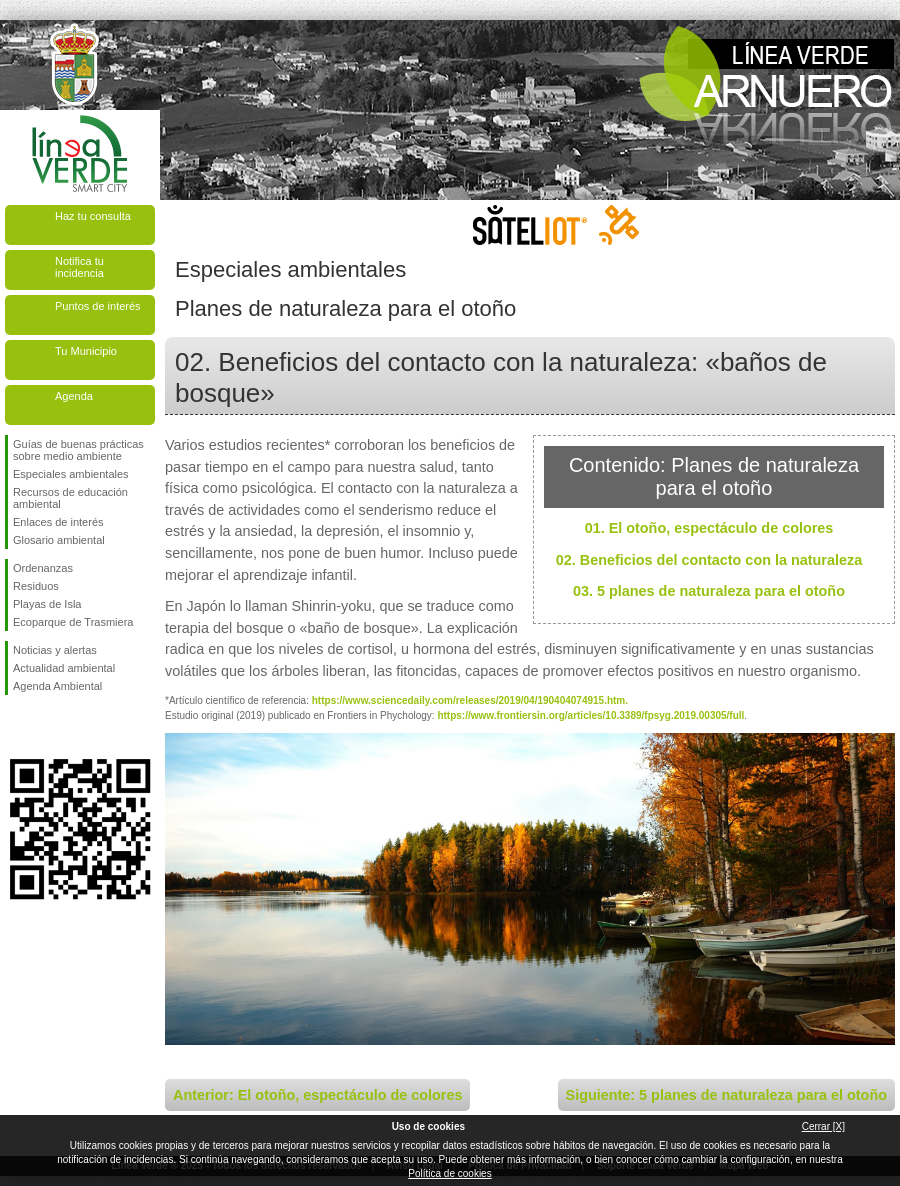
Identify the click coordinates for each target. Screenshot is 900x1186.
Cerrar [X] (823, 1126)
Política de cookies (449, 1173)
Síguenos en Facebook (17, 727)
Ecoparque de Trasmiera (73, 622)
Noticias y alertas (55, 650)
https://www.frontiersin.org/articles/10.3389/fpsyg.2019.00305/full (590, 715)
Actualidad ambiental (64, 668)
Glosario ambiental (59, 540)
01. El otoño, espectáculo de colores (709, 528)
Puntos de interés (98, 306)
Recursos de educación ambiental (70, 498)
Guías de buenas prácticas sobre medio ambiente (78, 450)
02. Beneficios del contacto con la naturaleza (709, 560)
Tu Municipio (86, 351)
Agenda (74, 396)
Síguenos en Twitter (50, 727)
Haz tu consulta (93, 216)
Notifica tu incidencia (79, 267)
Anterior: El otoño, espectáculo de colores (317, 1095)
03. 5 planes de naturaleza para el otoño (709, 591)
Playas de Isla (47, 604)
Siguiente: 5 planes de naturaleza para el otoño (726, 1095)
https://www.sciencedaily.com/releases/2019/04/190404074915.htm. (470, 700)
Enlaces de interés (58, 522)
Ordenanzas (43, 568)
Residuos (36, 586)
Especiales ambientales (71, 474)
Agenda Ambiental (57, 686)
